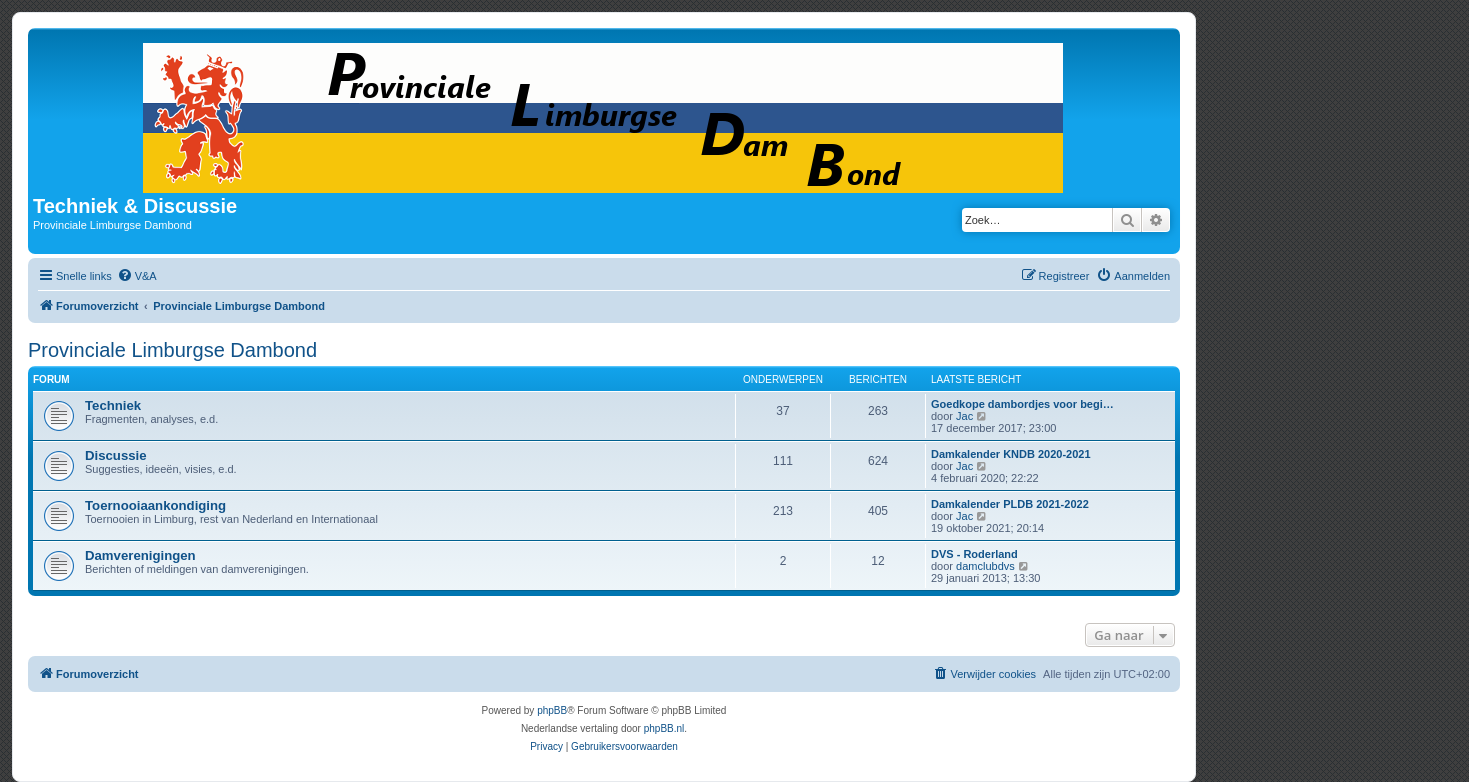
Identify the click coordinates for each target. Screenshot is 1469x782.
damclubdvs (985, 566)
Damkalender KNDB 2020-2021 (1011, 454)
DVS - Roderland (974, 554)
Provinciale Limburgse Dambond (172, 350)
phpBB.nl (664, 728)
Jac (964, 416)
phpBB (552, 710)
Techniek (113, 405)
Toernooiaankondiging (155, 505)
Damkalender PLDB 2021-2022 (1010, 504)
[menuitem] (137, 276)
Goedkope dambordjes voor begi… (1022, 404)
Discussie (116, 455)
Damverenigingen (140, 555)
